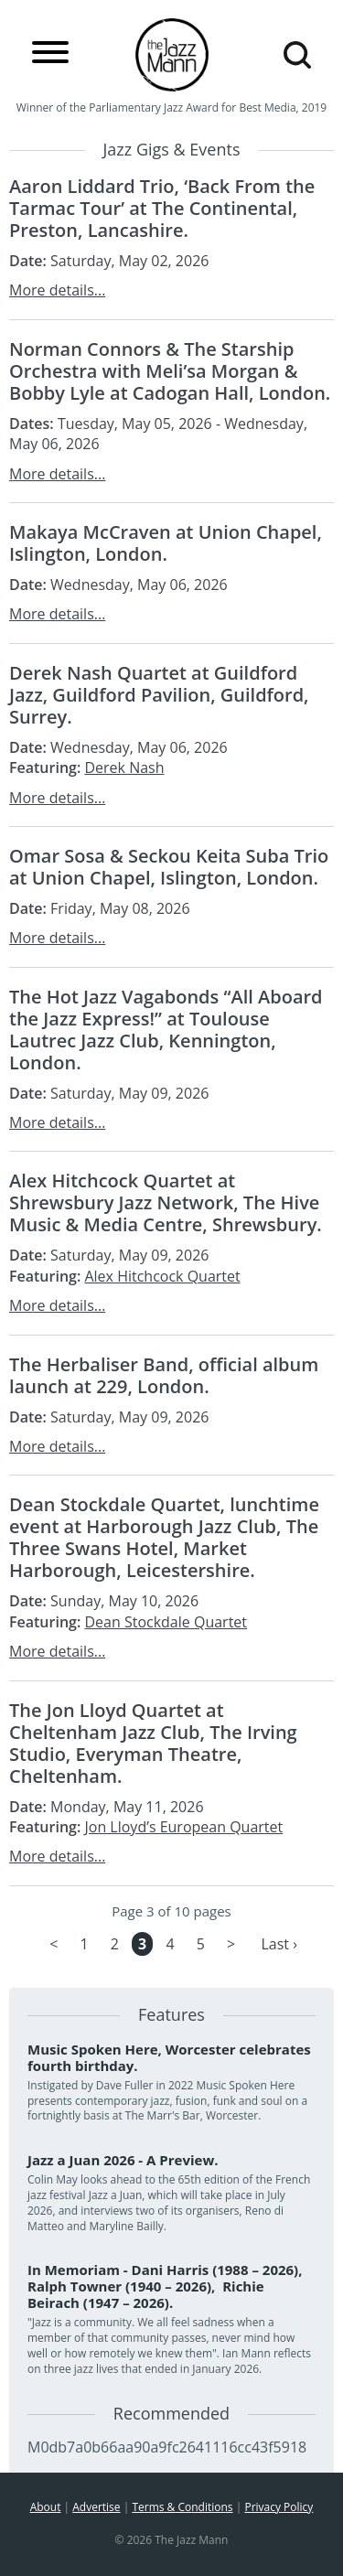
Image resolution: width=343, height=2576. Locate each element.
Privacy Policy (278, 2507)
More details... (57, 290)
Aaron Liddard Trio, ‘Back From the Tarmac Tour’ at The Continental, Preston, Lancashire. (162, 208)
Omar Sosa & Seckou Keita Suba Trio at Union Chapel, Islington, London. (168, 866)
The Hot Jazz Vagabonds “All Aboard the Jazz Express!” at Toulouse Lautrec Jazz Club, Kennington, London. (166, 1029)
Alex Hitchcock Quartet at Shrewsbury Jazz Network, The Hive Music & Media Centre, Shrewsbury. (165, 1202)
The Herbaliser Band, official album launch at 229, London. (163, 1375)
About (45, 2507)
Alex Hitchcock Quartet (162, 1276)
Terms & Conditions (182, 2507)
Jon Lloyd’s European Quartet (183, 1827)
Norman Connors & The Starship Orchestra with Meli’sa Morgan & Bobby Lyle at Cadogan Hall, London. (169, 371)
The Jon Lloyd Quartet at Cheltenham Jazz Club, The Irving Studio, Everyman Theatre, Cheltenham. (153, 1743)
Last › (279, 1944)
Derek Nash (124, 767)
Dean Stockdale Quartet (165, 1622)
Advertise (96, 2507)
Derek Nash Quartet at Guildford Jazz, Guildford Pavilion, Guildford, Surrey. (159, 694)
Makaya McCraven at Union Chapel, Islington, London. (165, 543)
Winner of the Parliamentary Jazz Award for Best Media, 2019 (171, 107)
